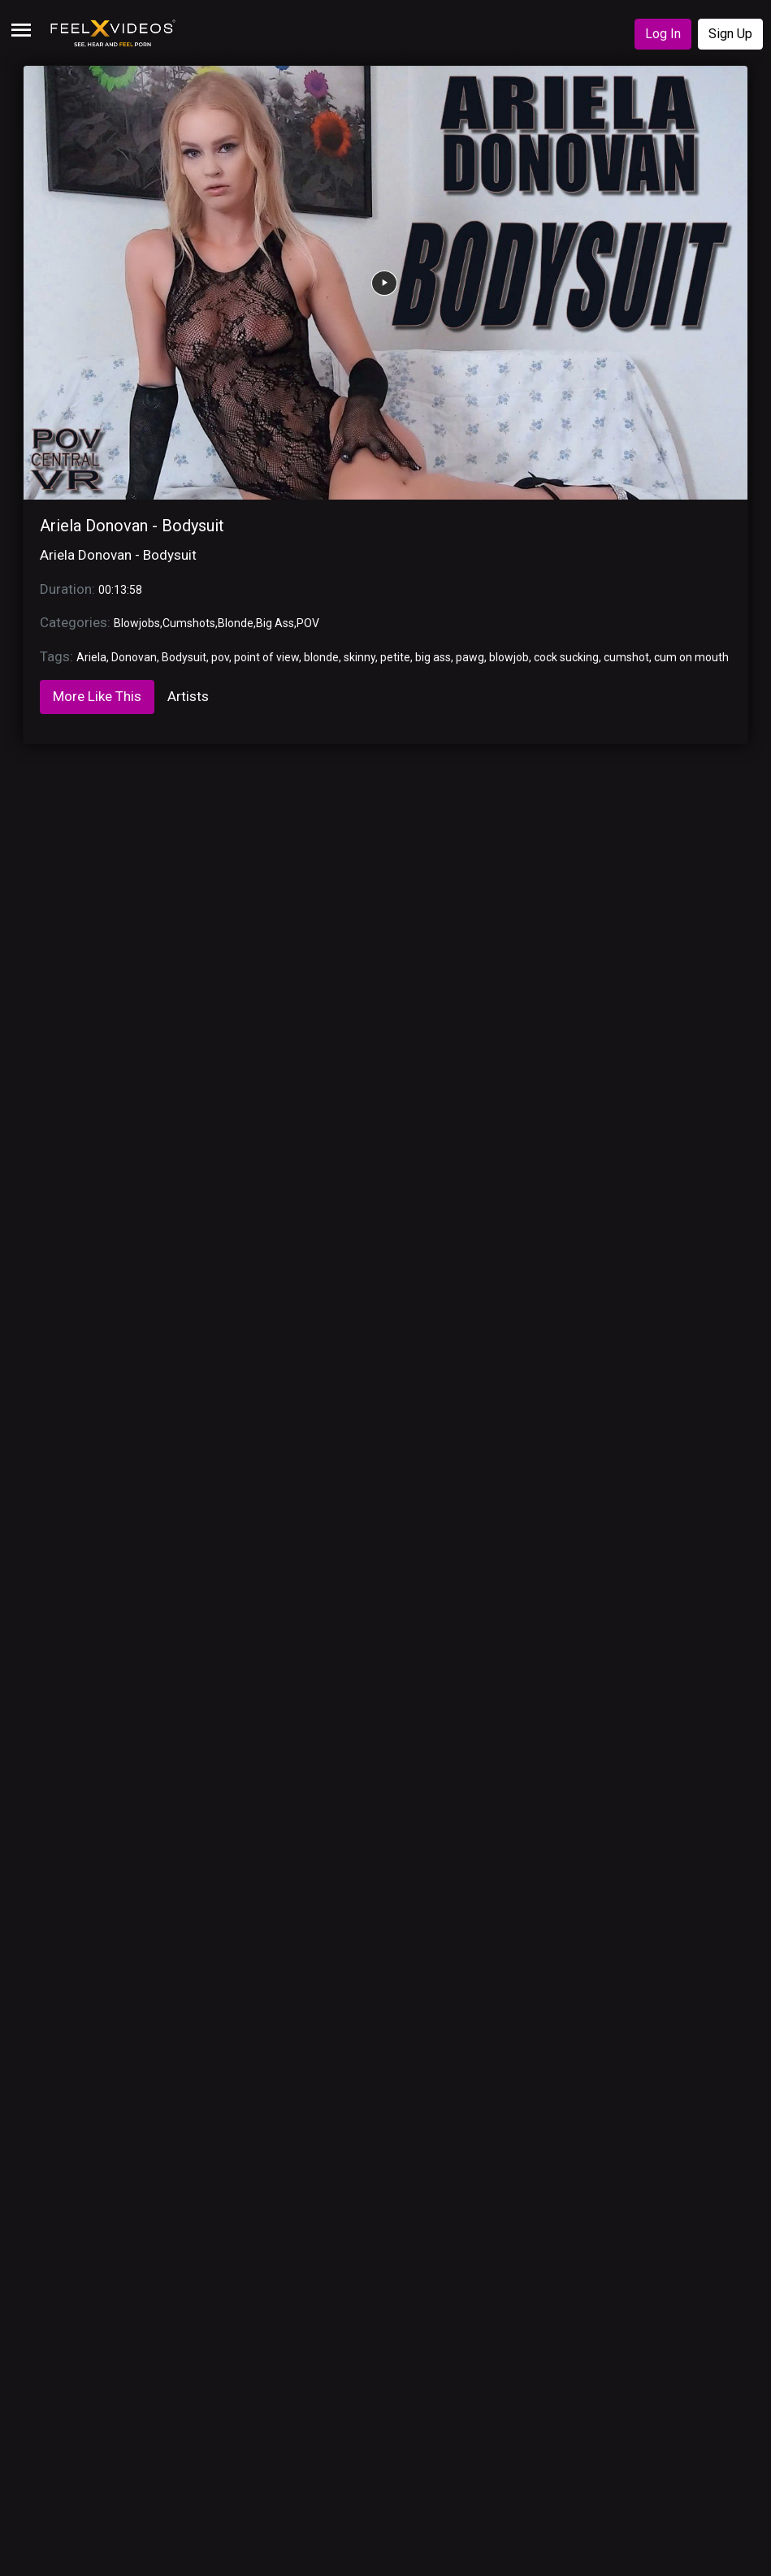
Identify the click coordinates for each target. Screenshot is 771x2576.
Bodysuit (184, 657)
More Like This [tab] (97, 696)
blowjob (509, 657)
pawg (470, 657)
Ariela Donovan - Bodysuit (132, 525)
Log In (663, 33)
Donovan (134, 657)
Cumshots (188, 623)
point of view (266, 657)
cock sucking (566, 657)
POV (308, 623)
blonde (321, 657)
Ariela (91, 657)
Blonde (235, 623)
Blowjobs (137, 623)
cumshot (626, 657)
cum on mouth (691, 657)
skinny (359, 657)
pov (220, 657)
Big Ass (275, 623)
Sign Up (730, 33)
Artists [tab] (188, 696)
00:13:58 (120, 589)
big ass (433, 657)
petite (395, 657)
